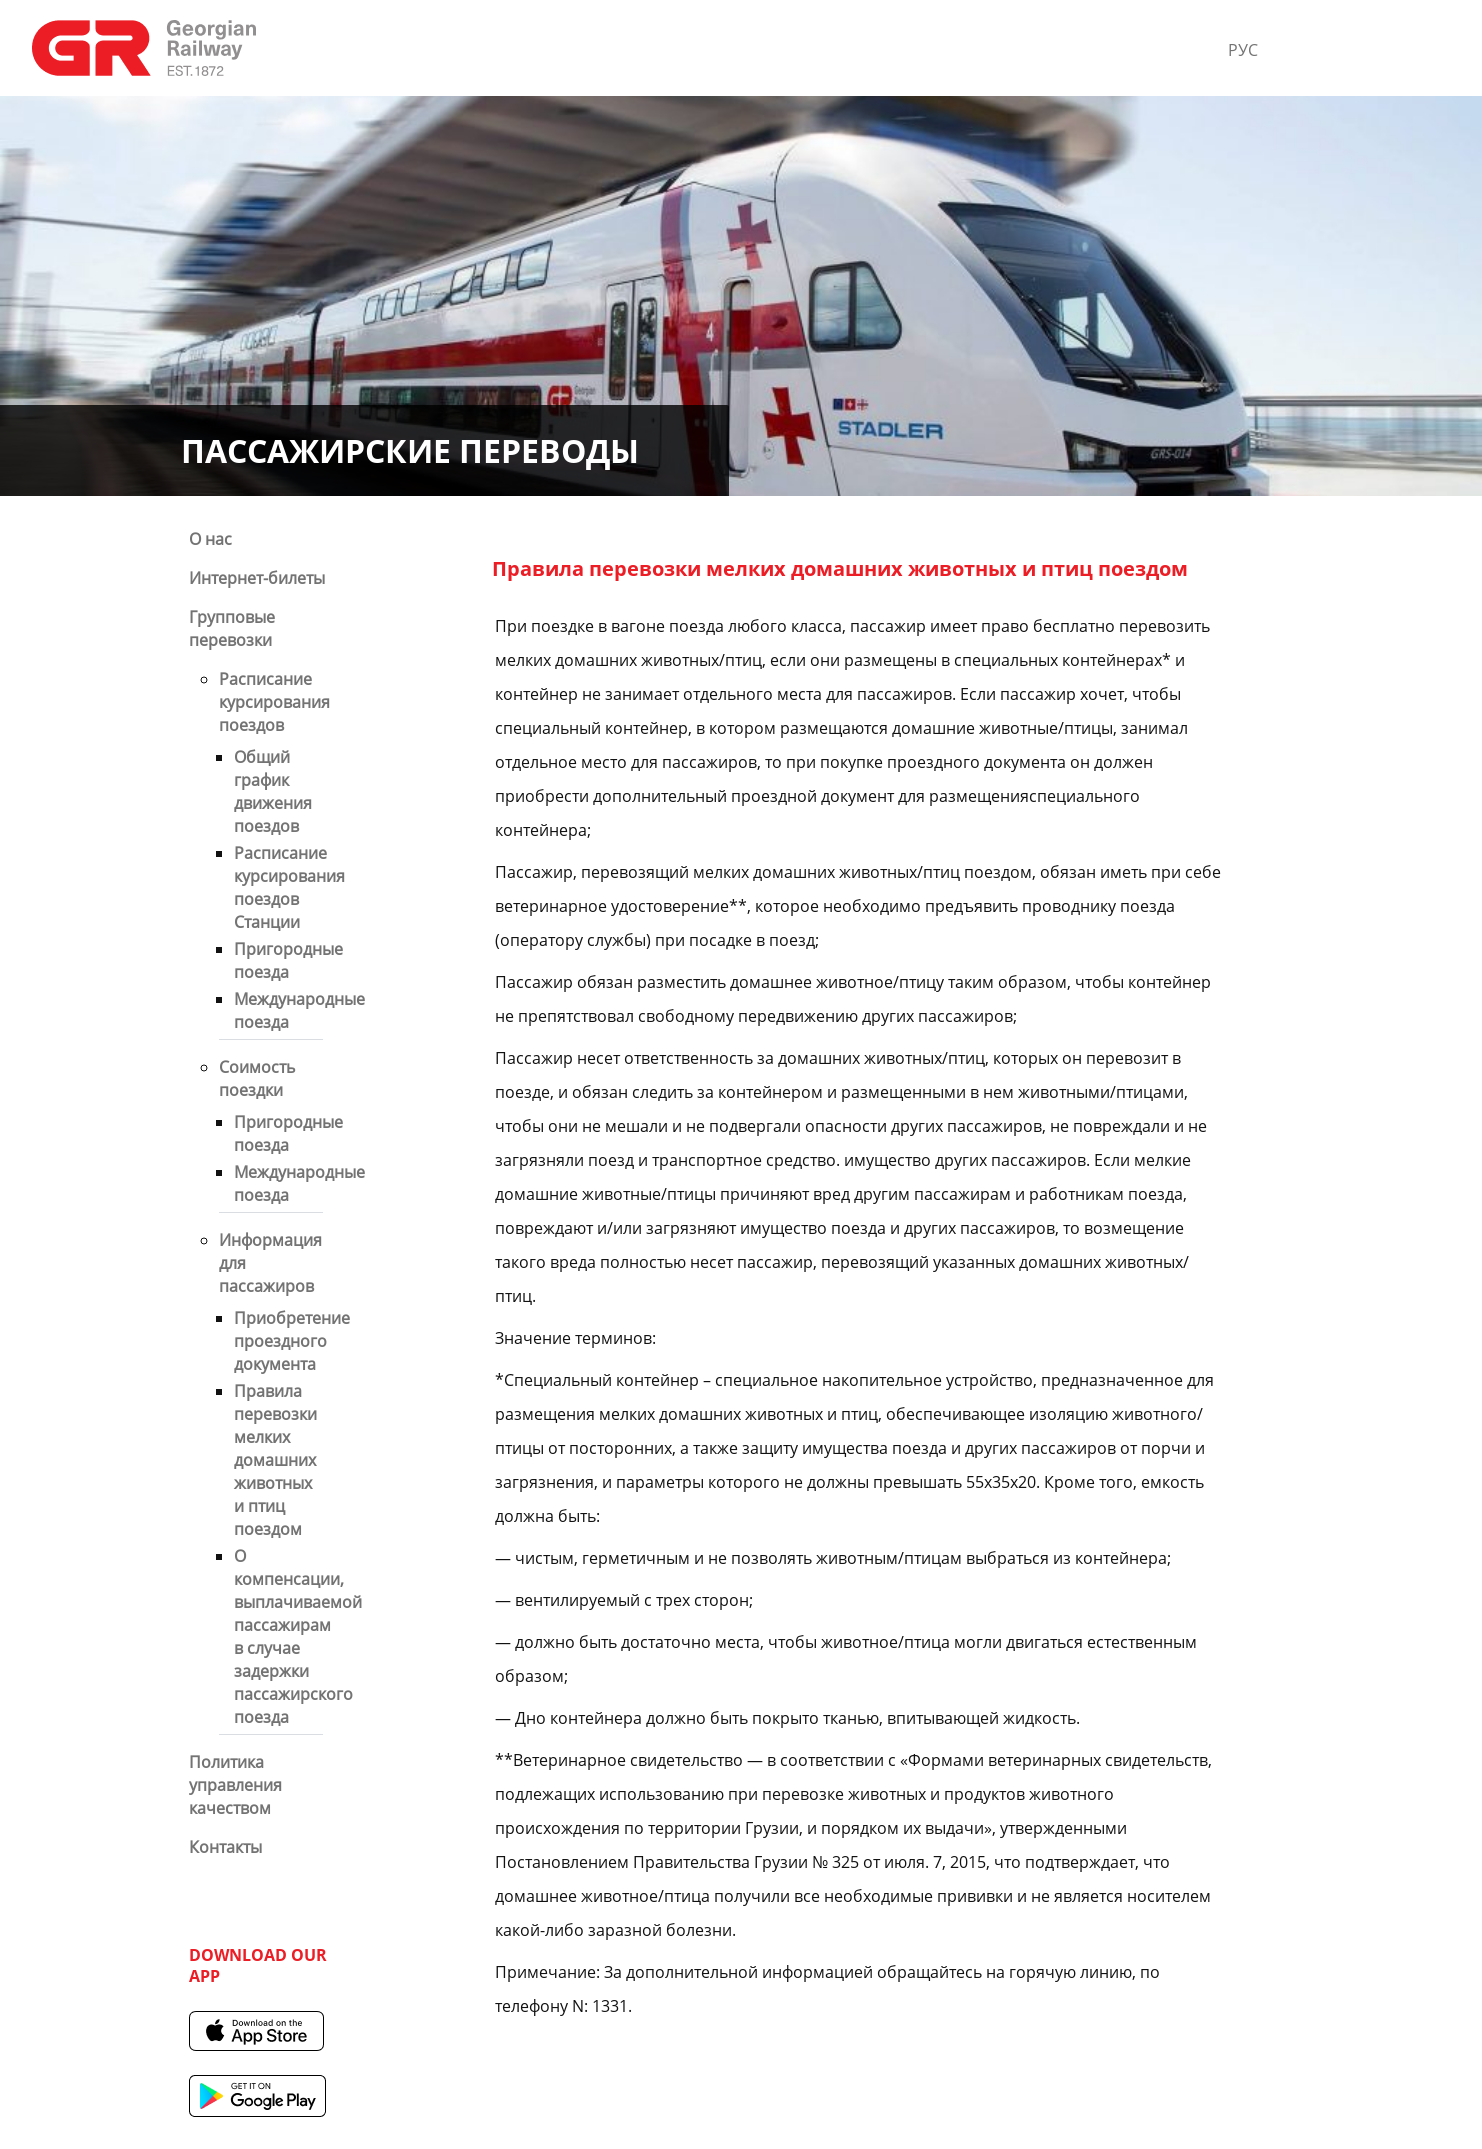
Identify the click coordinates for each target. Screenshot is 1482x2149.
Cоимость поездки (257, 1078)
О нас (210, 539)
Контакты (225, 1847)
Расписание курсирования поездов (274, 702)
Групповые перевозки (232, 628)
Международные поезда (299, 1010)
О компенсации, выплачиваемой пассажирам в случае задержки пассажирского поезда (298, 1636)
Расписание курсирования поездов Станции (289, 887)
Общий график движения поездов (273, 791)
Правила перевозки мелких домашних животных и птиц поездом (275, 1460)
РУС (1243, 50)
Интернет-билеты (257, 578)
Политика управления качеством (235, 1785)
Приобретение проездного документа (292, 1341)
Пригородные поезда (288, 960)
